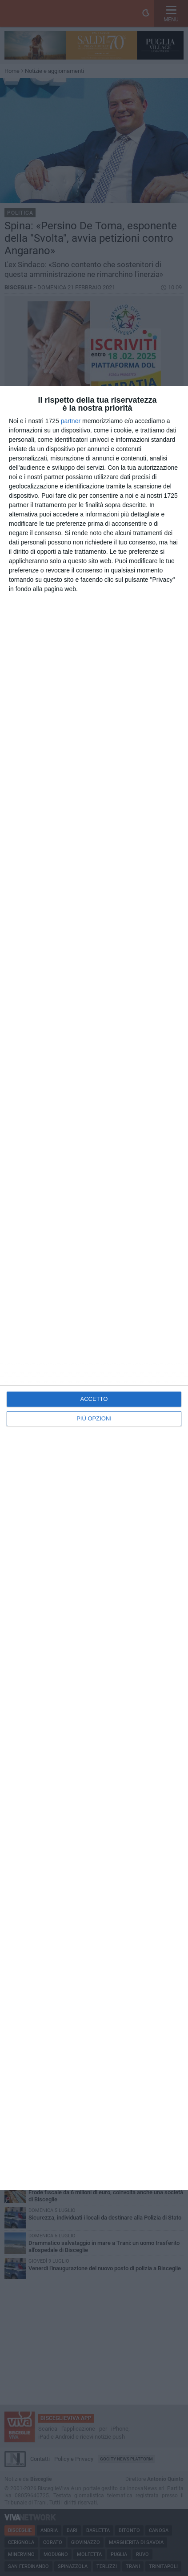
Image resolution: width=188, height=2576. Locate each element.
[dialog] (94, 1287)
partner (70, 421)
